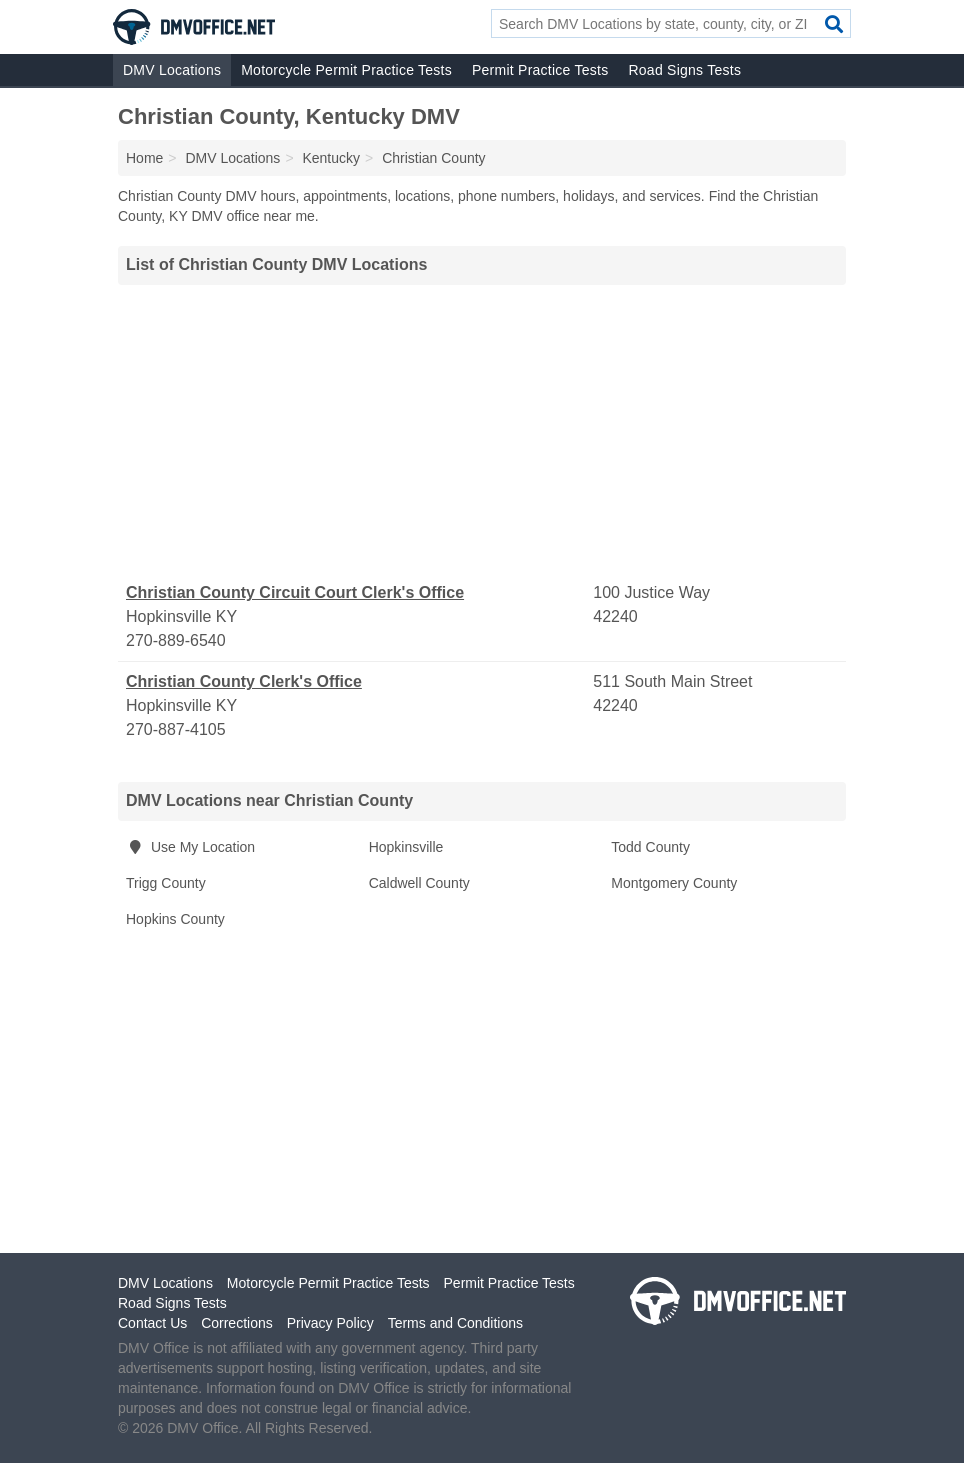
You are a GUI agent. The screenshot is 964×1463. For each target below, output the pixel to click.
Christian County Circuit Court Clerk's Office (295, 592)
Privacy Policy (330, 1323)
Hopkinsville (406, 847)
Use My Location (190, 847)
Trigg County (166, 883)
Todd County (650, 847)
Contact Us (152, 1323)
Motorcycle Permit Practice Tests (346, 70)
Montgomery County (674, 883)
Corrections (237, 1323)
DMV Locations (172, 70)
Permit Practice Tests (540, 70)
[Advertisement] (482, 433)
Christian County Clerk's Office (244, 681)
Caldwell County (419, 883)
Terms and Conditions (455, 1323)
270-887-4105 (176, 729)
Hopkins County (175, 919)
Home (144, 158)
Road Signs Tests (684, 70)
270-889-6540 (176, 640)
